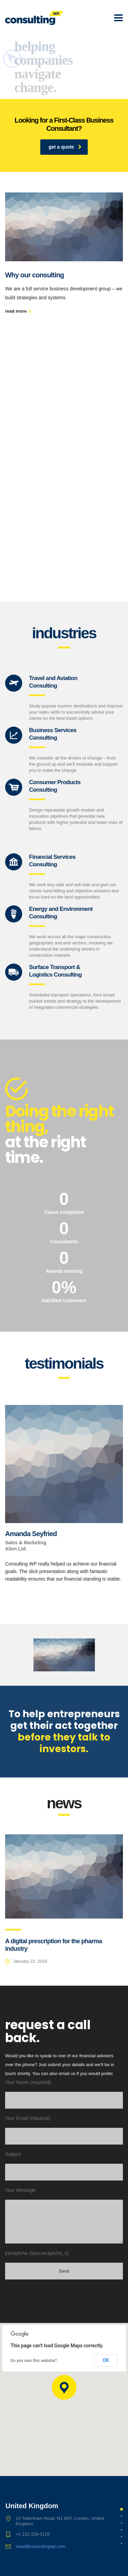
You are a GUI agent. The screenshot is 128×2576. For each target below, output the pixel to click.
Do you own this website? (34, 2360)
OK (106, 2360)
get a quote (65, 147)
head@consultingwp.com (40, 2546)
